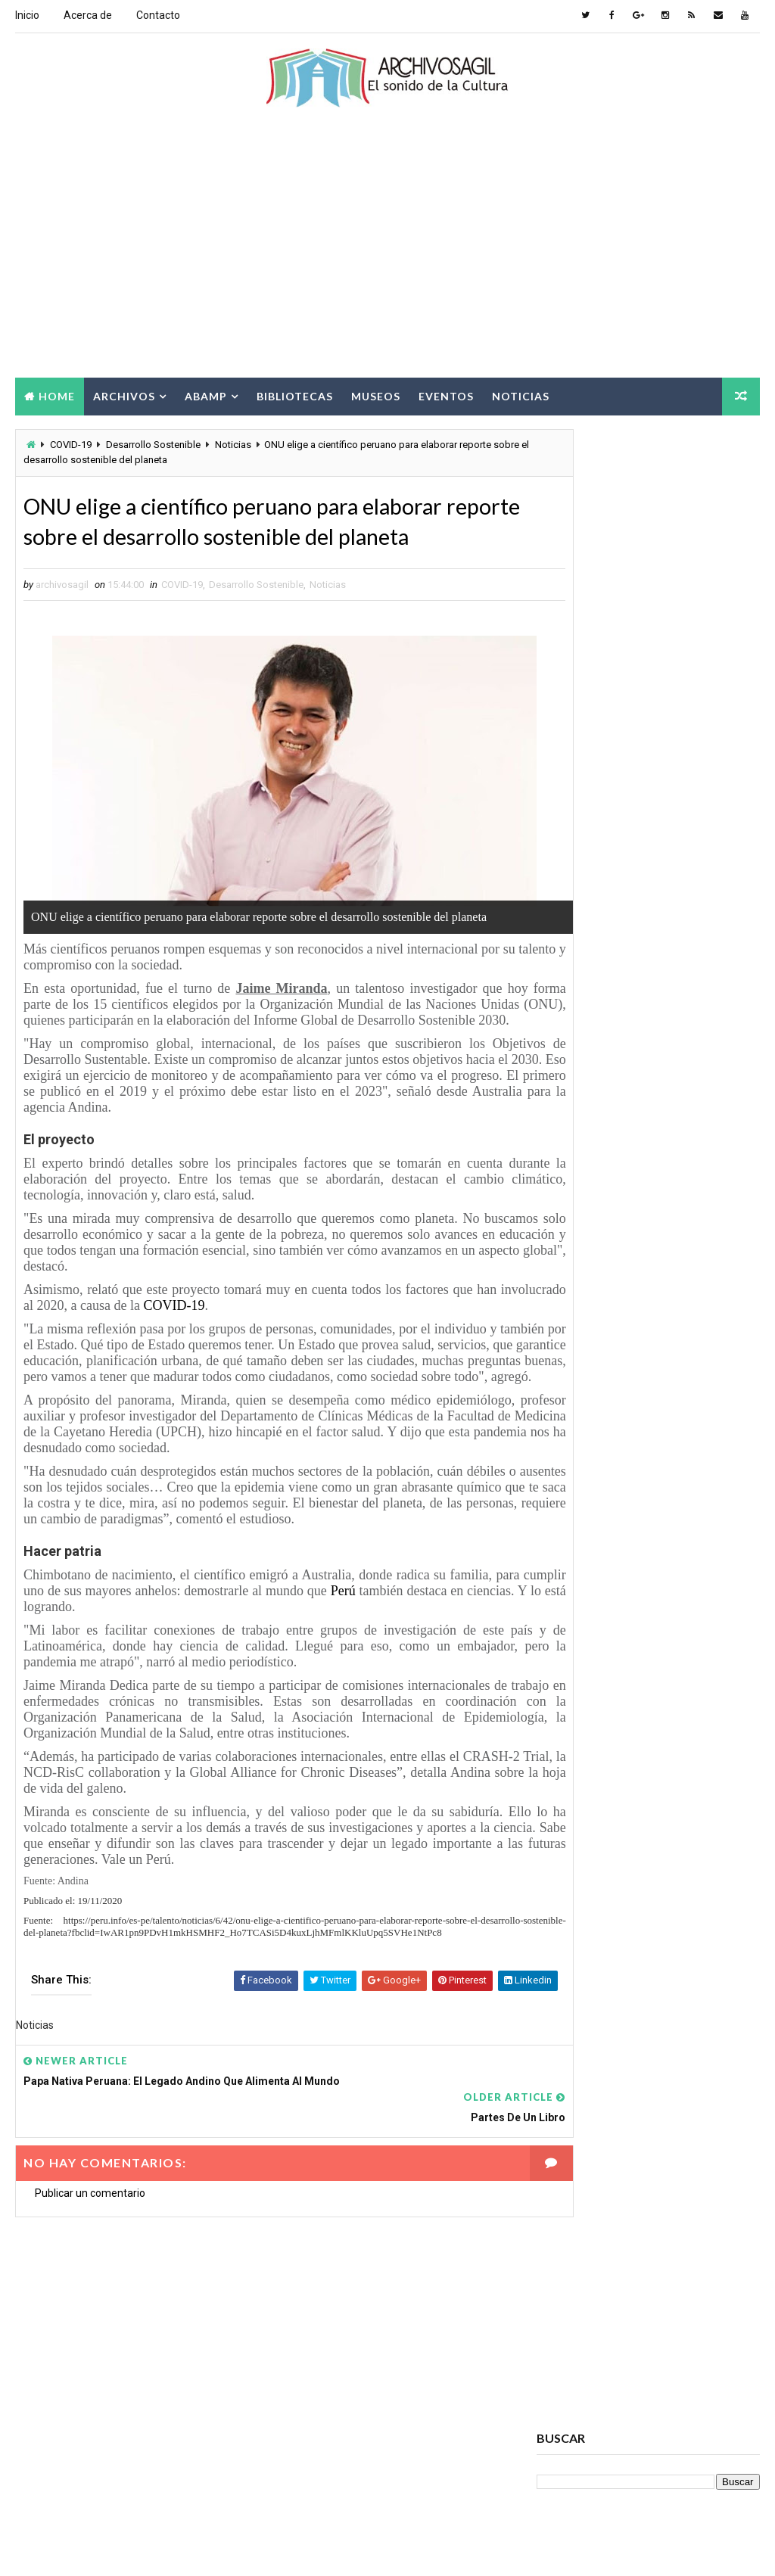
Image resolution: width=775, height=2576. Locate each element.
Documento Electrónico (600, 1748)
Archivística (573, 1589)
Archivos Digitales (587, 1510)
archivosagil (583, 764)
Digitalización (576, 1722)
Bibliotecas (295, 394)
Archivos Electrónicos (598, 1537)
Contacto (158, 15)
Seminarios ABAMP (585, 1881)
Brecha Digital (577, 1616)
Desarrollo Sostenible (153, 444)
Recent (573, 997)
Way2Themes (146, 2549)
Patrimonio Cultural (592, 1828)
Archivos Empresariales (600, 1563)
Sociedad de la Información (607, 1907)
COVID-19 (71, 444)
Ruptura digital (580, 1854)
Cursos (673, 1669)
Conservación (576, 1669)
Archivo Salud (577, 1484)
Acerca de (88, 15)
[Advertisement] (388, 255)
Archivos (124, 394)
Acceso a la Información (601, 1457)
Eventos (446, 394)
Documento (682, 1722)
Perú (391, 1661)
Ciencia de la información (602, 1642)
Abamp (206, 394)
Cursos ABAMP (578, 1695)
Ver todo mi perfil (577, 785)
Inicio (27, 15)
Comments (722, 997)
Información (657, 1775)
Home (57, 394)
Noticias (520, 394)
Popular (648, 997)
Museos (375, 394)
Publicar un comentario (90, 2257)
